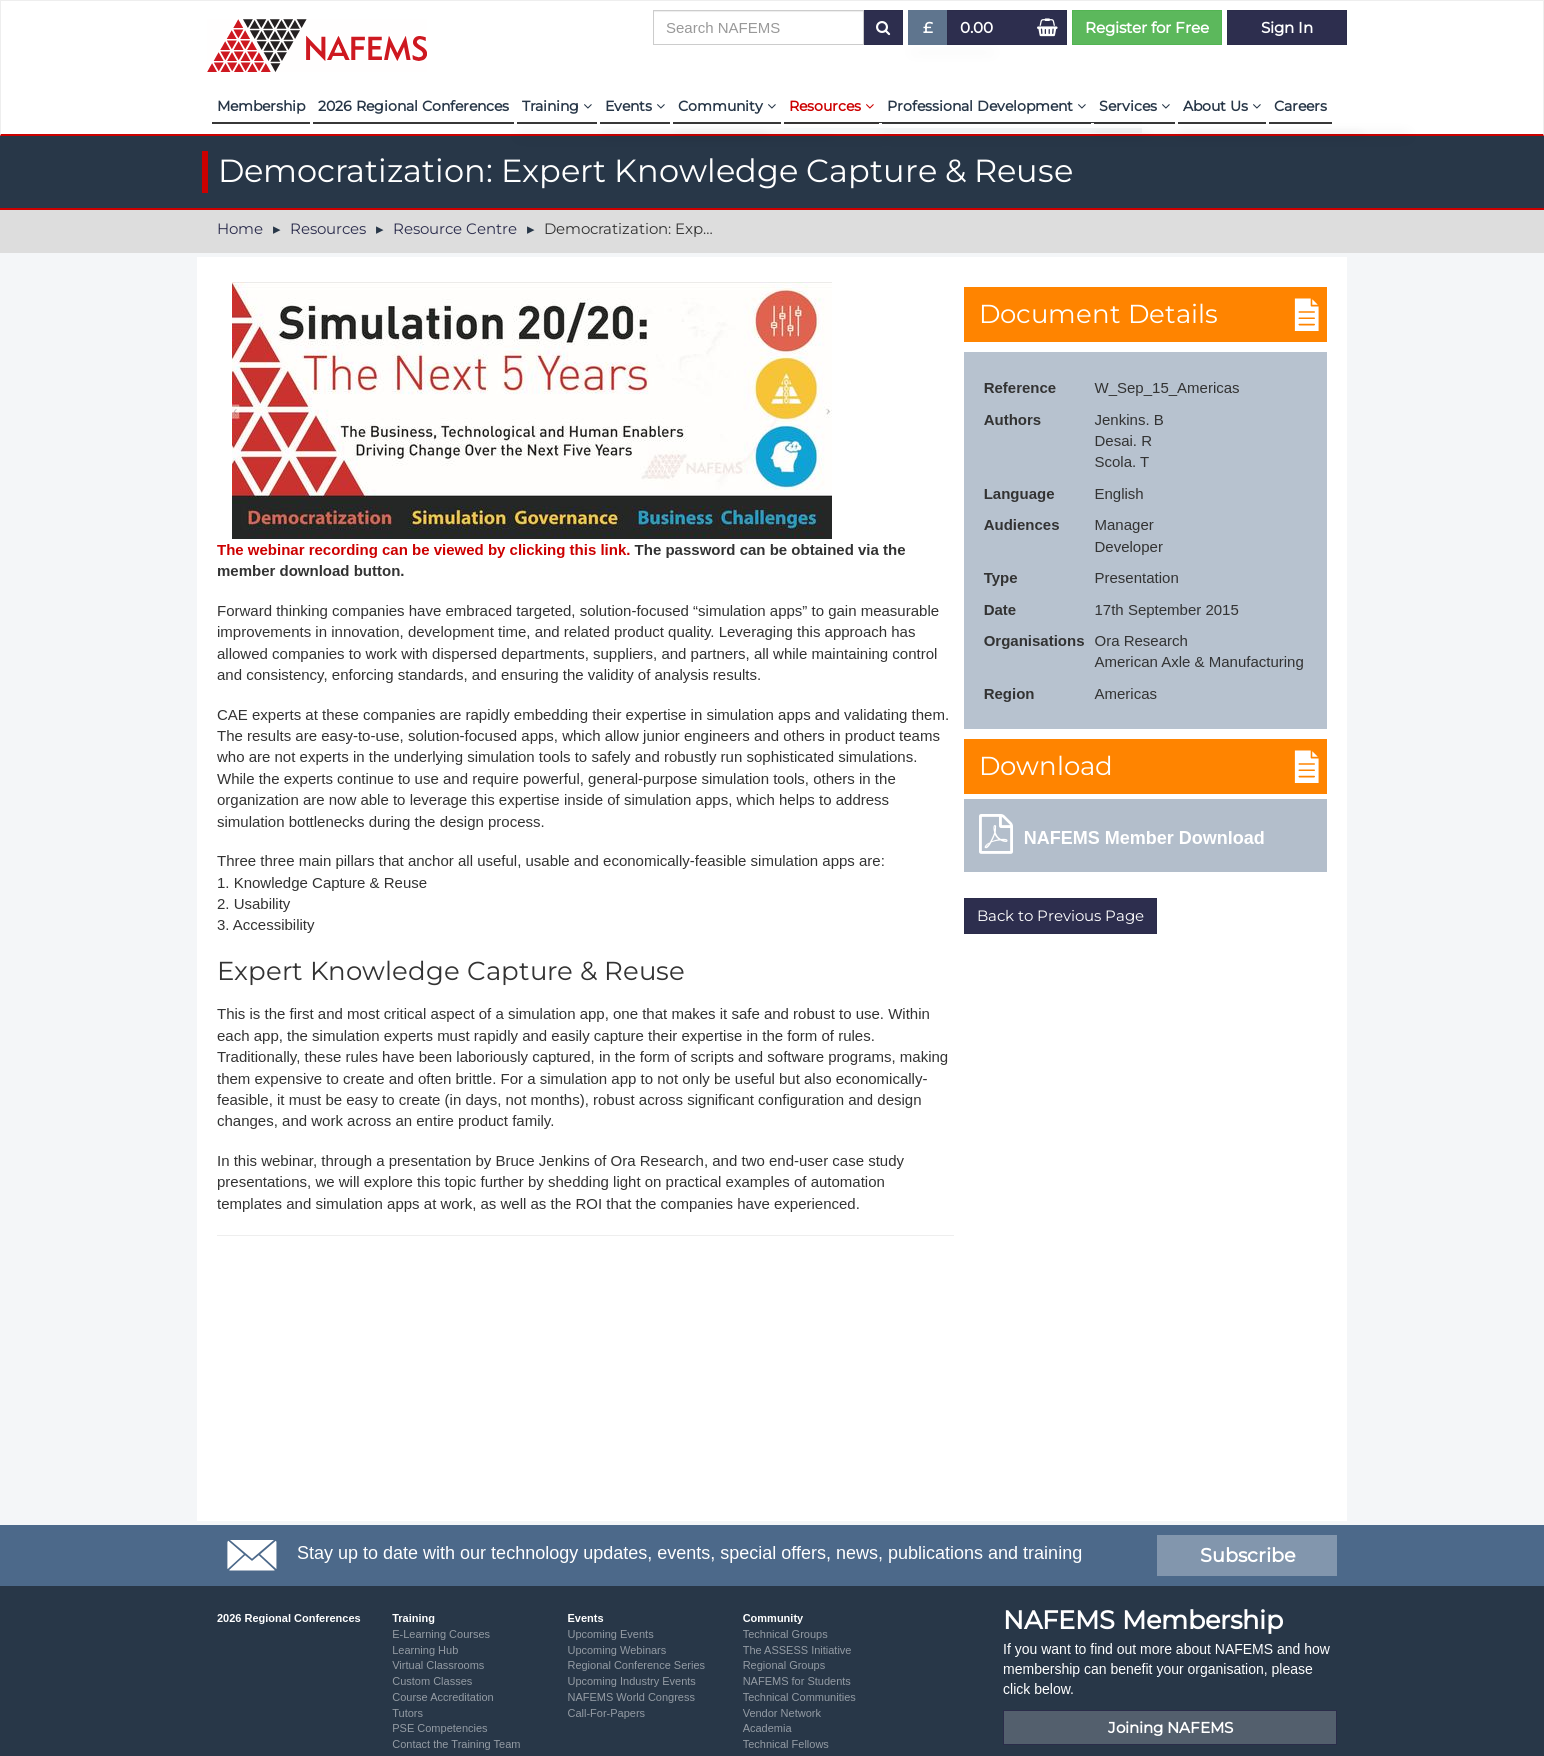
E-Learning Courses (441, 1634)
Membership (261, 106)
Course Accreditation (443, 1697)
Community (727, 106)
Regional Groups (784, 1665)
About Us (1222, 106)
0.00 (976, 27)
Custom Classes (432, 1681)
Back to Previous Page (1060, 915)
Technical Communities (799, 1697)
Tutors (407, 1713)
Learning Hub (425, 1650)
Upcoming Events (610, 1634)
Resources (831, 106)
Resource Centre (455, 228)
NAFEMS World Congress (631, 1697)
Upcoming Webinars (616, 1650)
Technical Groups (785, 1634)
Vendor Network (782, 1713)
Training (557, 106)
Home (240, 228)
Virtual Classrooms (438, 1665)
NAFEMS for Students (797, 1681)
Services (1134, 106)
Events (635, 106)
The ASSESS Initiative (797, 1650)
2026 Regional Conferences (413, 106)
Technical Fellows (786, 1744)
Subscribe (1247, 1555)
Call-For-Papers (606, 1713)
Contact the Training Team (456, 1744)
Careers (1300, 106)
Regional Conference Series (636, 1665)
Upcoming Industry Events (631, 1681)
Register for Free (1147, 27)
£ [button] (928, 31)
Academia (767, 1728)
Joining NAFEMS (1170, 1727)
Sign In (1287, 27)
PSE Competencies (439, 1728)
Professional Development (986, 106)
